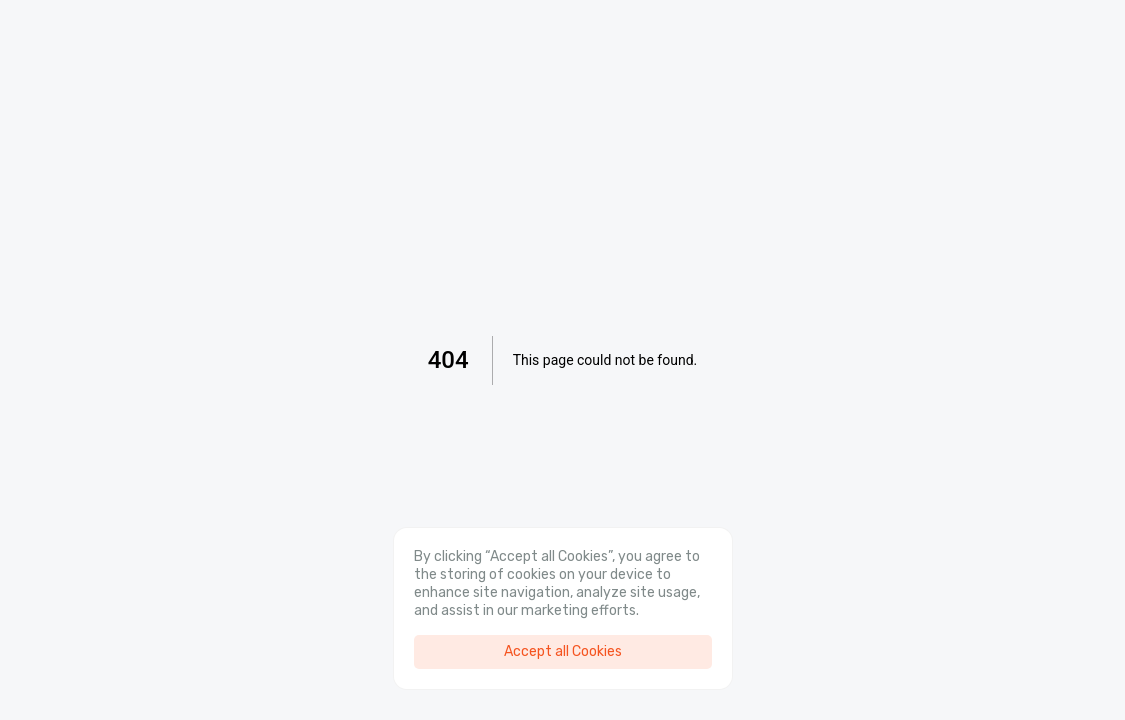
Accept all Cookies (563, 651)
